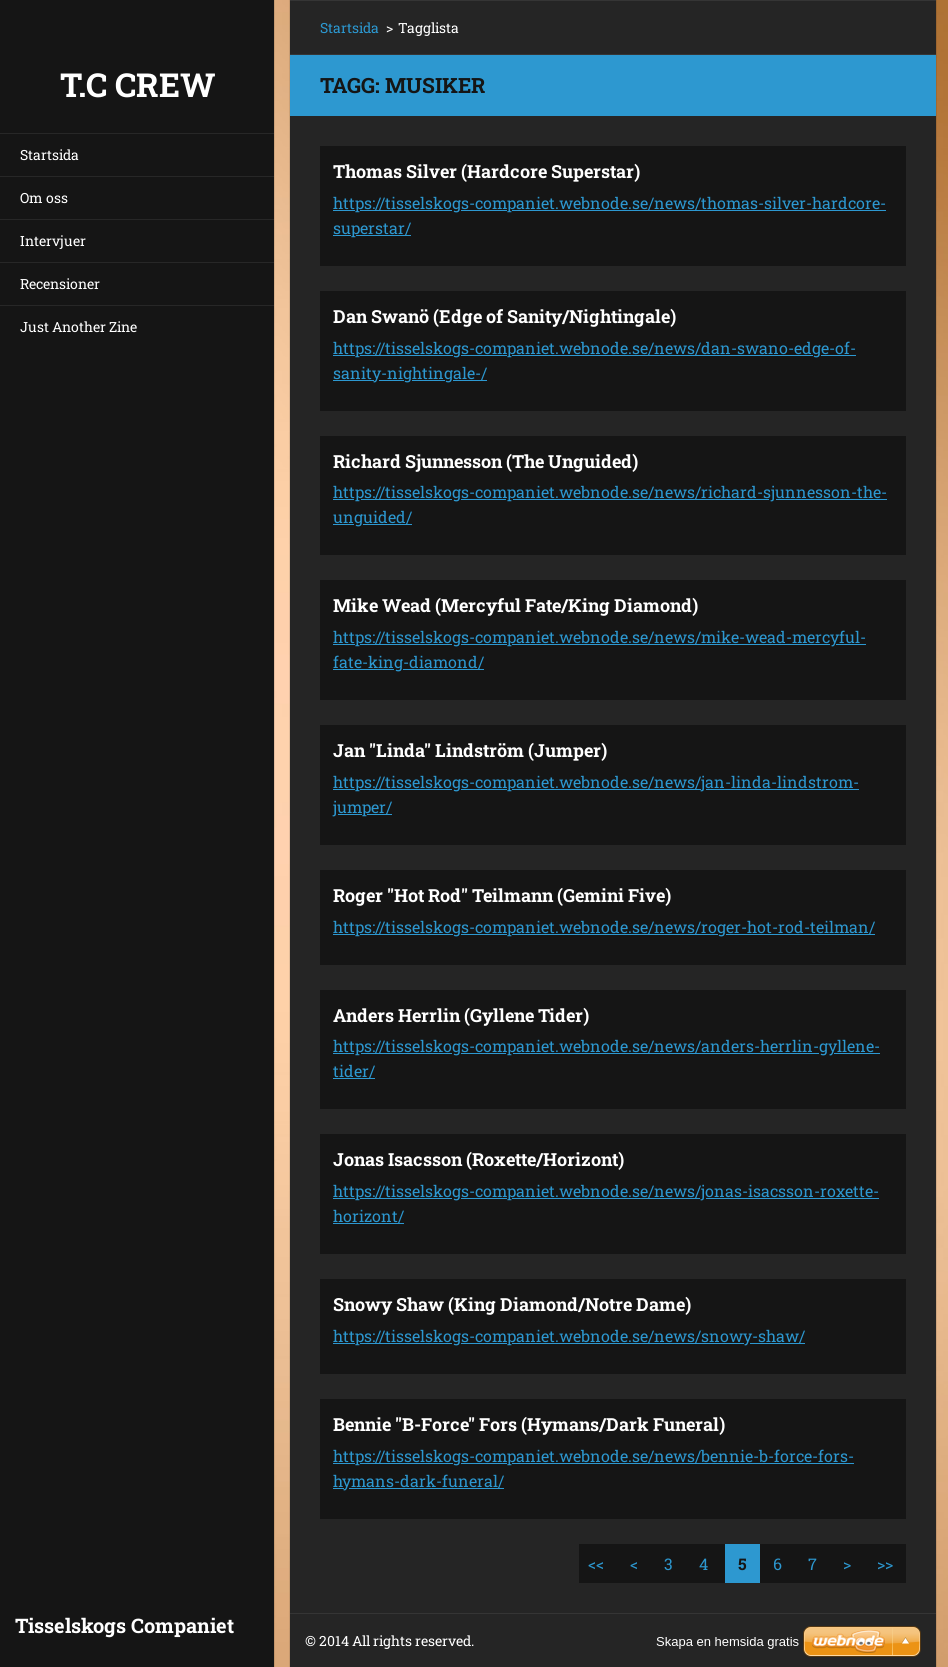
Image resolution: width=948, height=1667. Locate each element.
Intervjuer (53, 240)
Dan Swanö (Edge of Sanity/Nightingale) (504, 316)
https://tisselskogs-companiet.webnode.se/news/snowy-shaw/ (569, 1335)
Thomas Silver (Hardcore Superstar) (486, 171)
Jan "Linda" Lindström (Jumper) (470, 750)
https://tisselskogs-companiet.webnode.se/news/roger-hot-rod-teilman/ (604, 926)
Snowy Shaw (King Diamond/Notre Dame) (512, 1304)
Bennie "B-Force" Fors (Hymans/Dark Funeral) (529, 1424)
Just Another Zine (78, 326)
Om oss (44, 197)
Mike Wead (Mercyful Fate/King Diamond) (515, 605)
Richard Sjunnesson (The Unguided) (485, 461)
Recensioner (60, 283)
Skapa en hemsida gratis (727, 1641)
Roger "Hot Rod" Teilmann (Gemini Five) (502, 895)
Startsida (49, 154)
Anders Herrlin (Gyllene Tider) (461, 1015)
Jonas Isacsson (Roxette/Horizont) (478, 1159)
